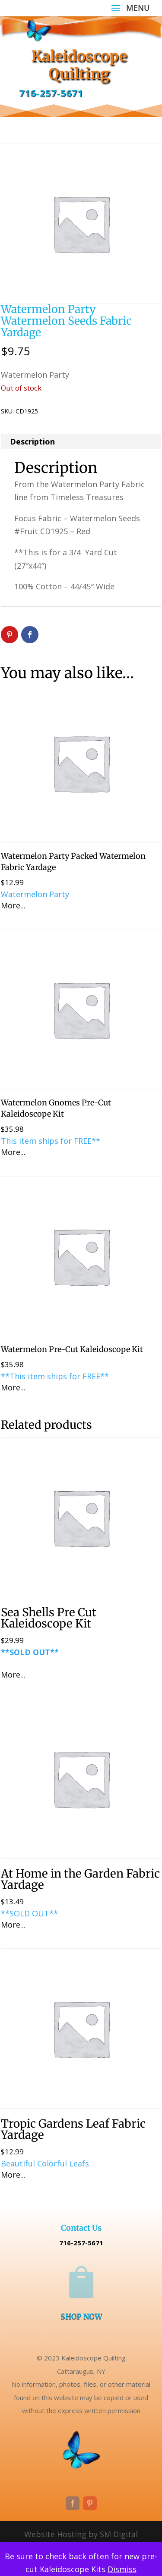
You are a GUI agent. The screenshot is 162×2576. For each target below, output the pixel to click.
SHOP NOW (81, 2316)
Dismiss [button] (122, 2569)
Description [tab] (32, 441)
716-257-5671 (51, 93)
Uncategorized (88, 411)
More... (13, 905)
